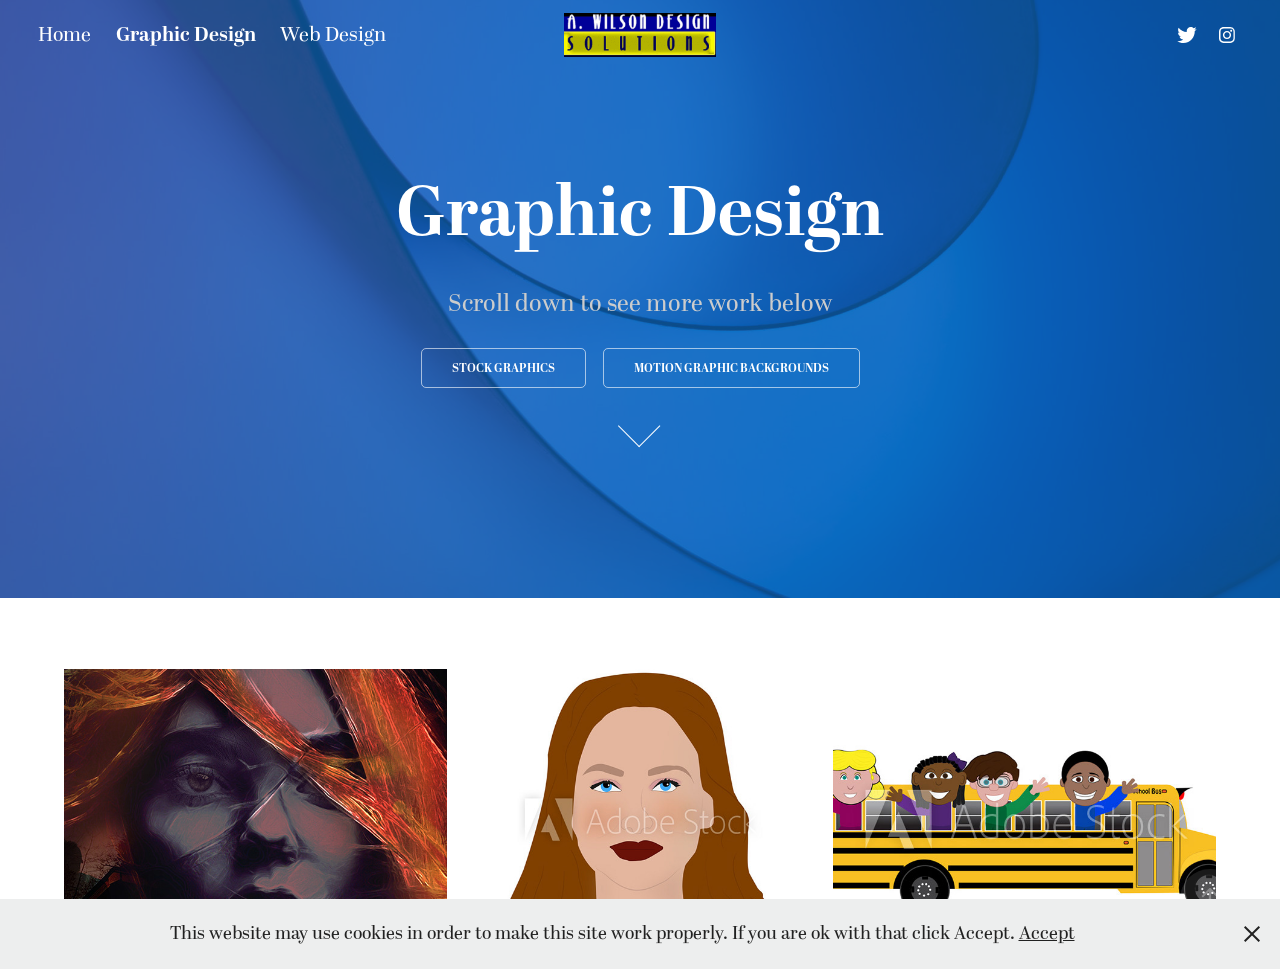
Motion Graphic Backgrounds (731, 368)
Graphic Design (186, 35)
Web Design (333, 35)
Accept (1047, 933)
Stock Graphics (503, 368)
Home (64, 35)
